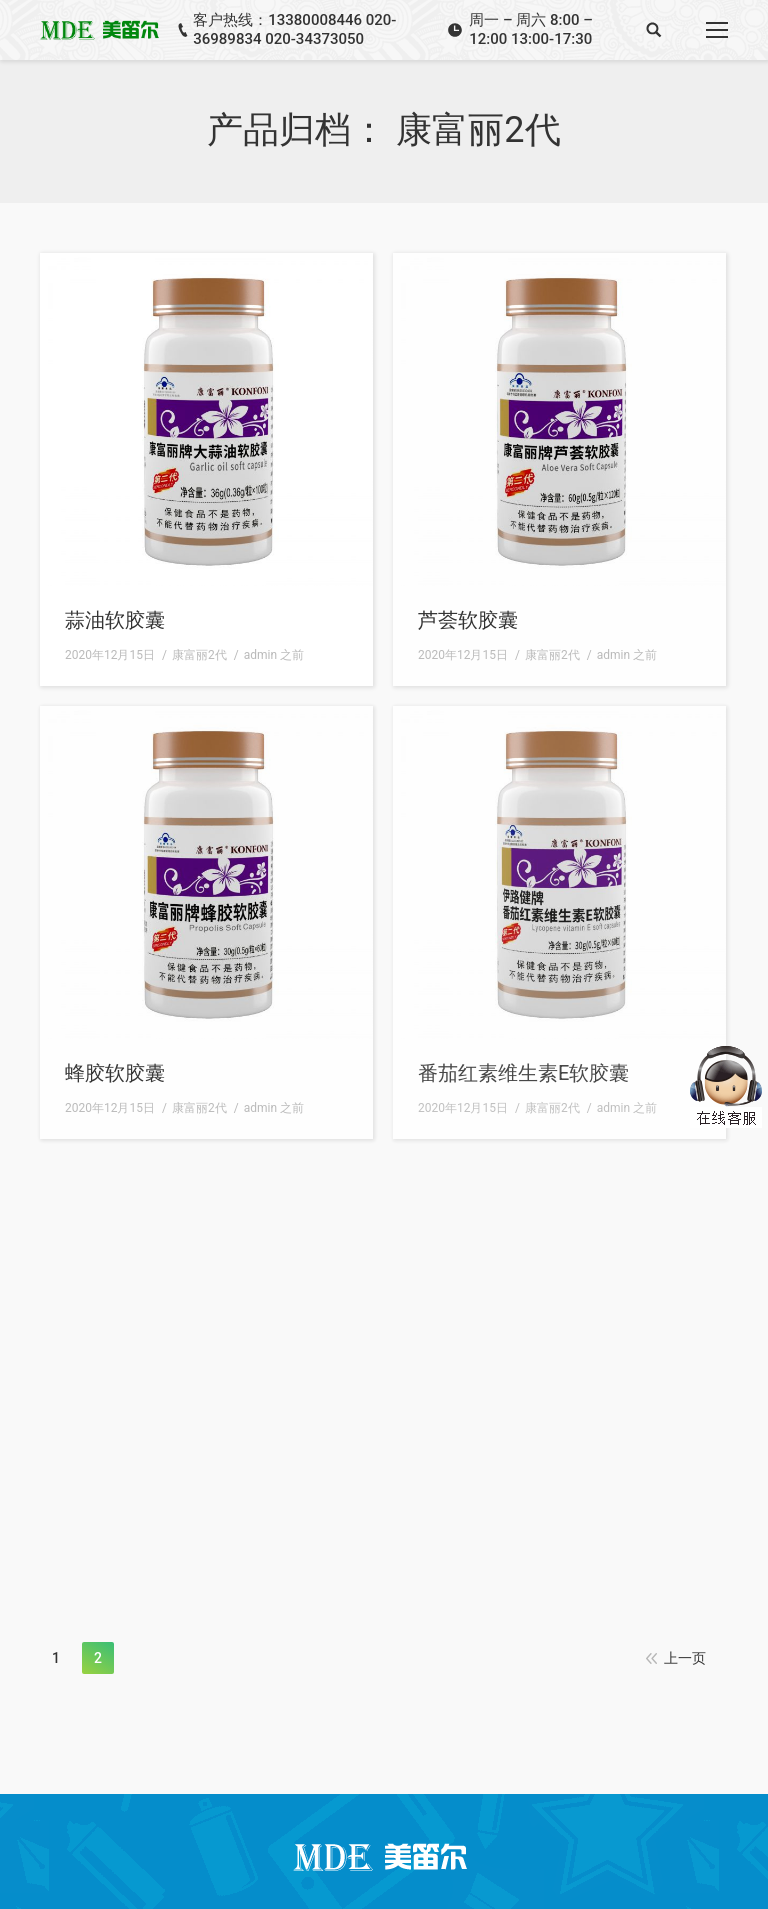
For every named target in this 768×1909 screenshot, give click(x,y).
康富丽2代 (199, 655)
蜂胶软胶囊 (115, 1073)
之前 (274, 655)
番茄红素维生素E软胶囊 (523, 1073)
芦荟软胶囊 (468, 620)
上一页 (685, 1658)
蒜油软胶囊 (115, 620)
